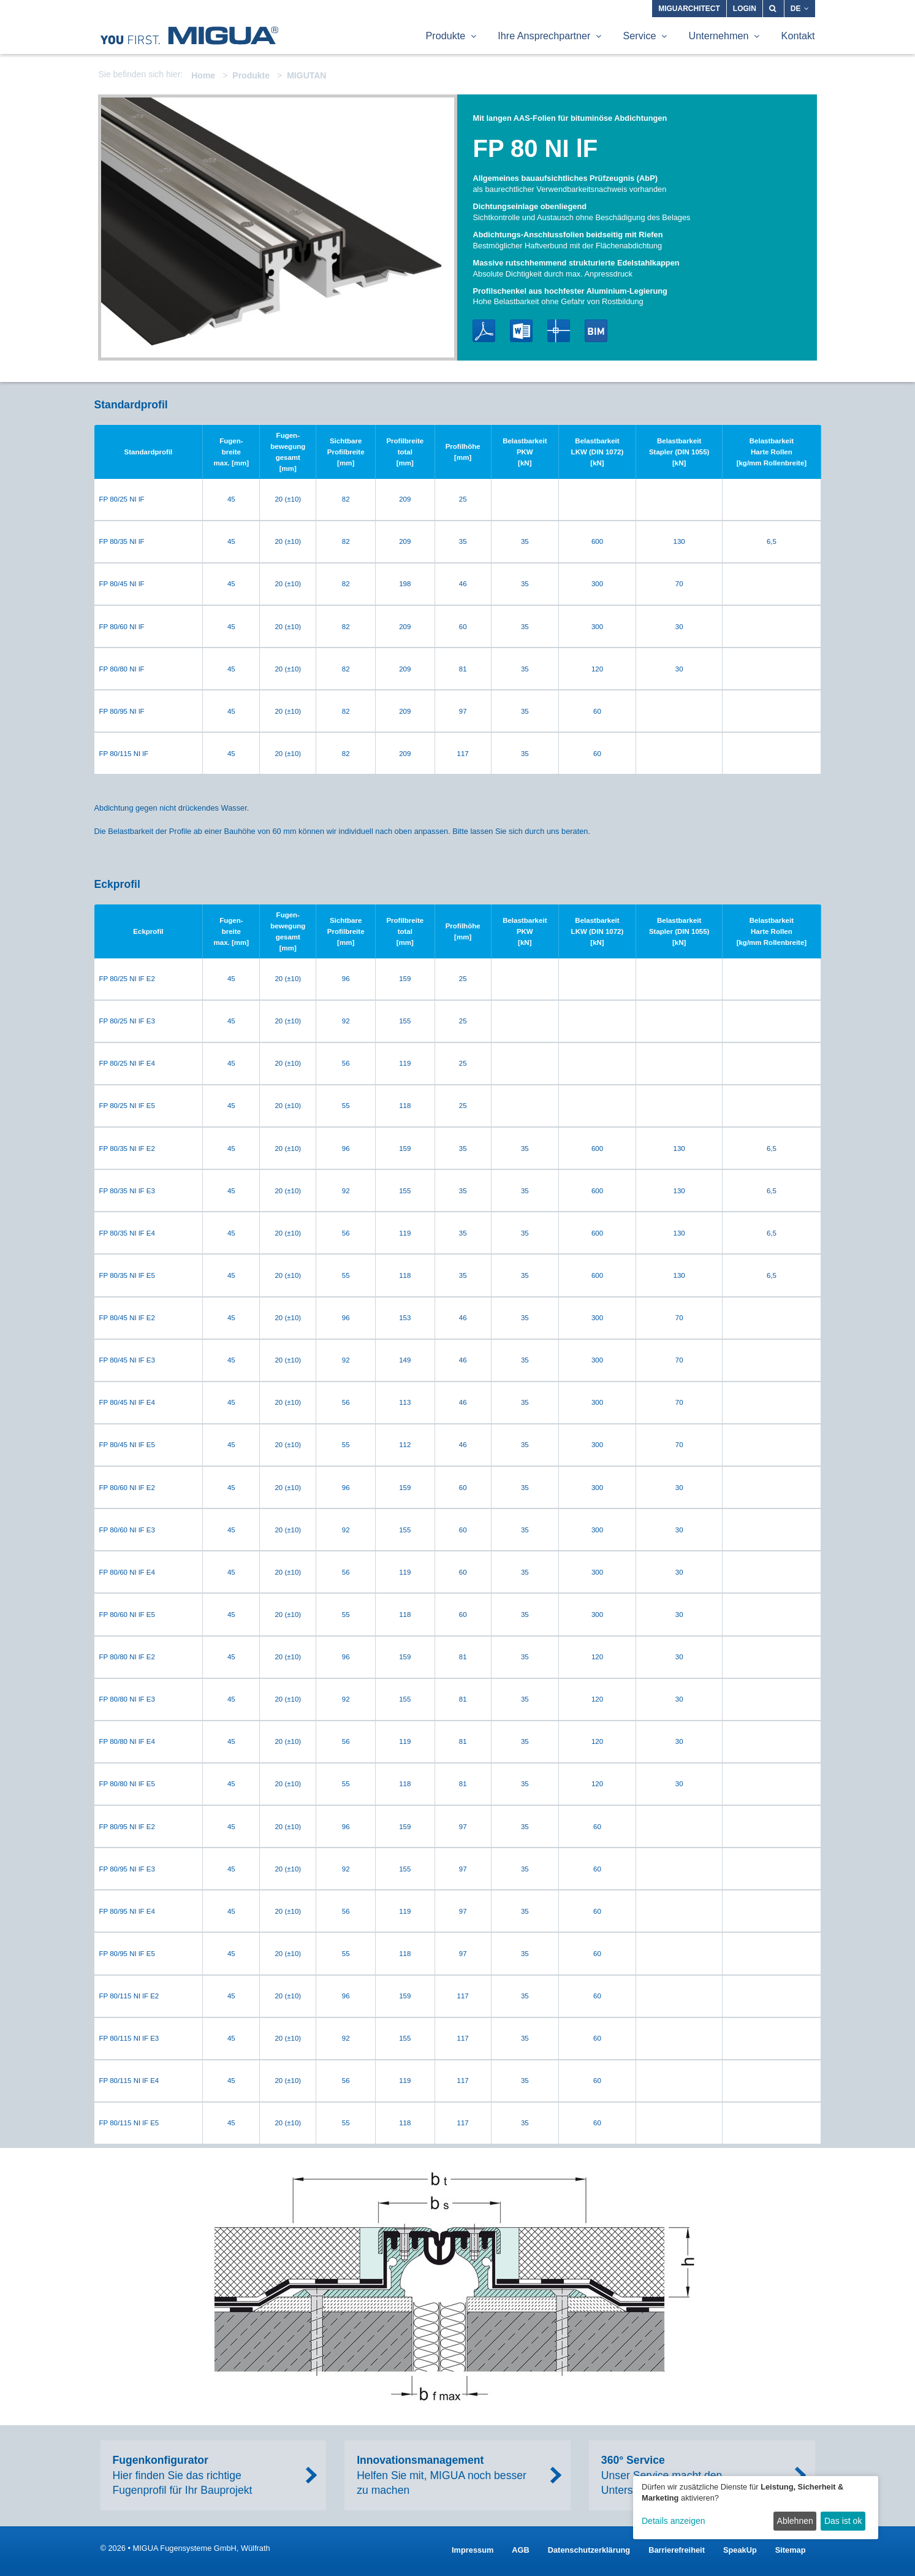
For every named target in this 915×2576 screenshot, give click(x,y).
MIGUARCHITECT (689, 8)
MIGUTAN (306, 75)
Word (521, 330)
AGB (520, 2550)
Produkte (251, 75)
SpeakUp (740, 2550)
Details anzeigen (673, 2521)
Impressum (472, 2550)
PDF (484, 330)
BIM (596, 330)
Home (203, 75)
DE (800, 8)
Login (744, 8)
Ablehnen (795, 2521)
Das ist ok (843, 2521)
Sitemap (790, 2550)
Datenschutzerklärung (589, 2550)
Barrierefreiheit (676, 2550)
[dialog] (755, 2507)
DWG (558, 330)
